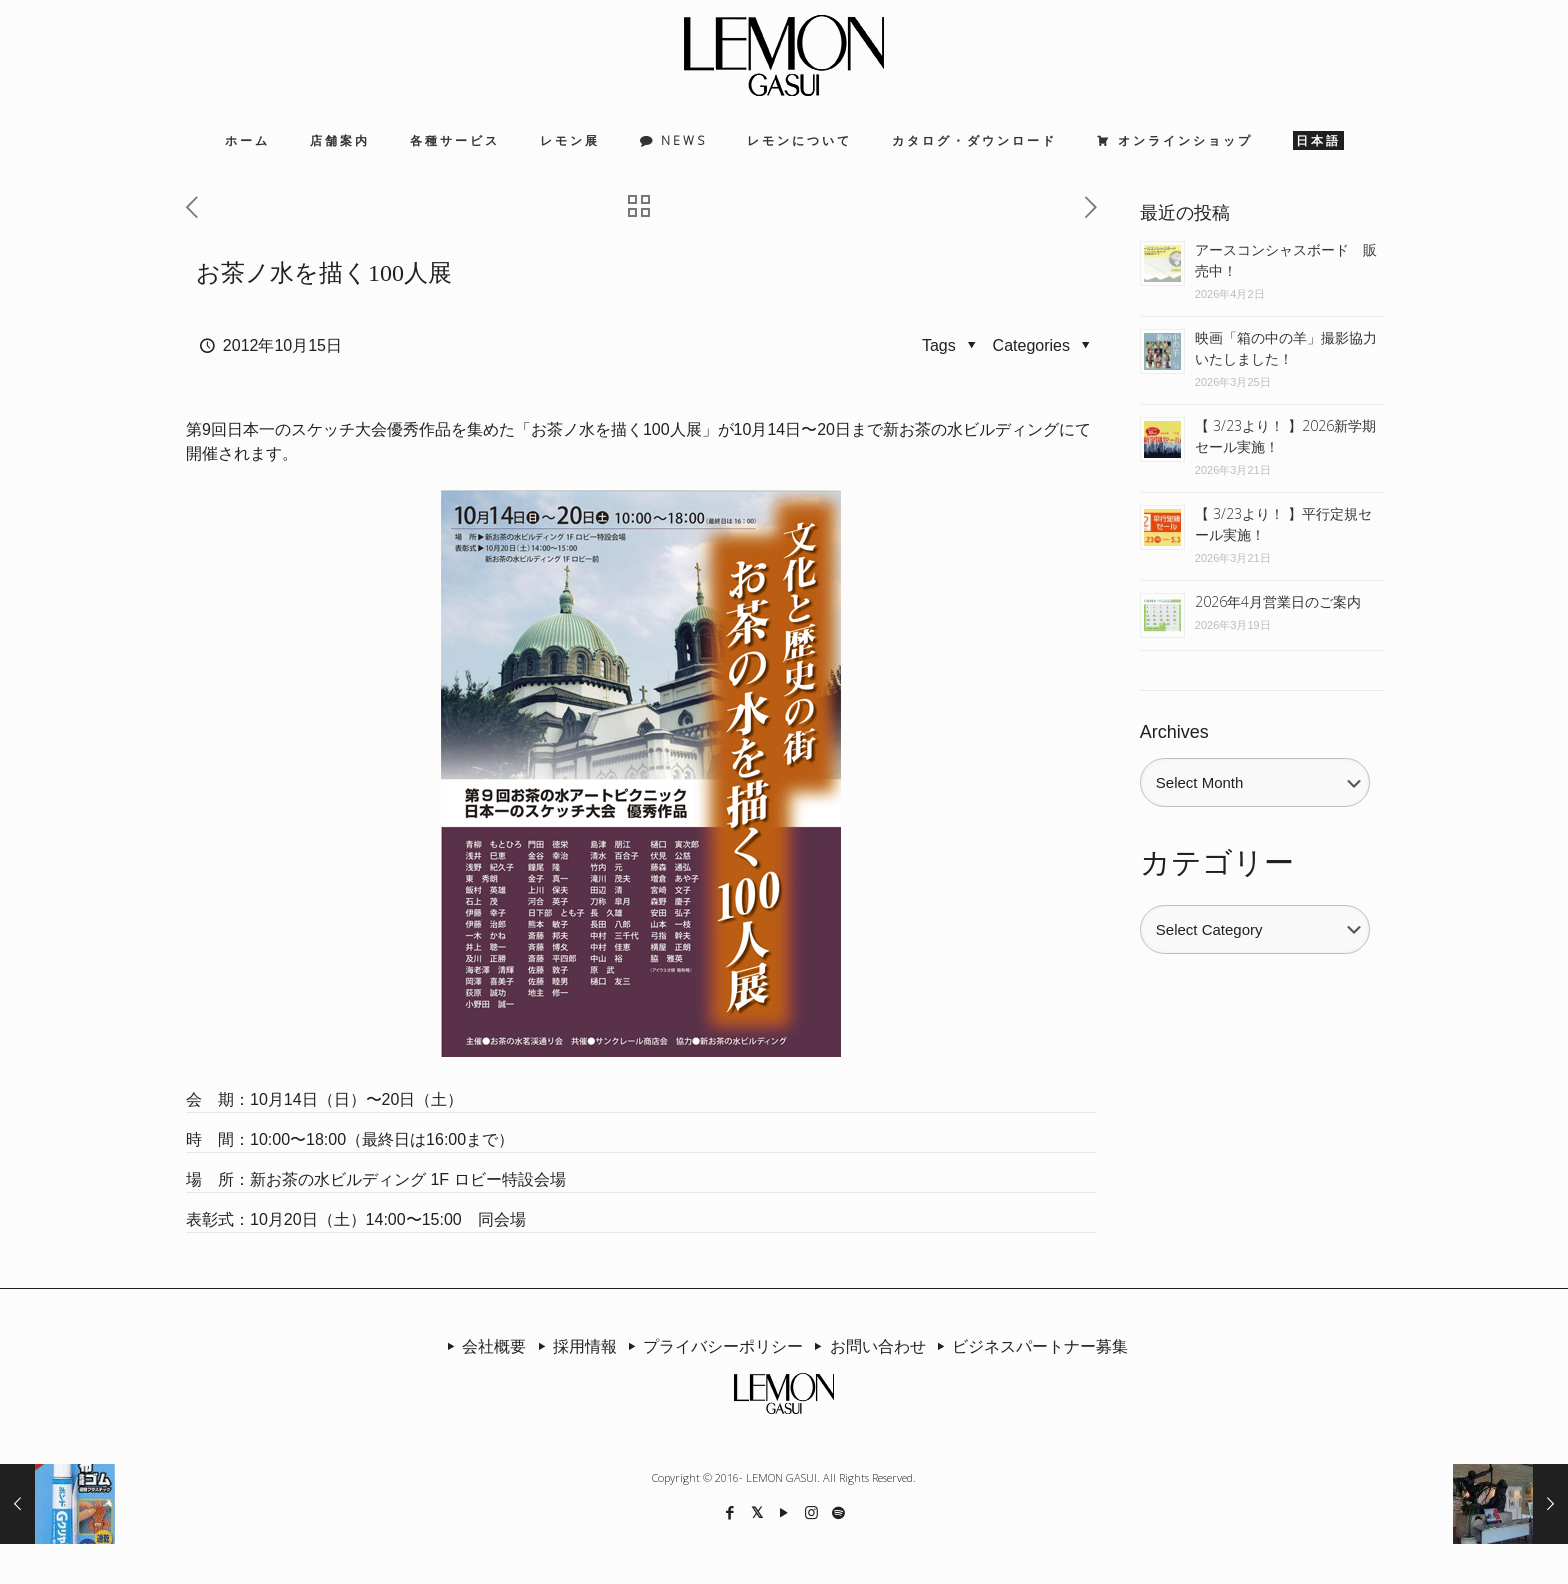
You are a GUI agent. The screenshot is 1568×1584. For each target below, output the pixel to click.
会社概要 (483, 1346)
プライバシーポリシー (712, 1346)
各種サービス (455, 140)
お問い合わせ (866, 1346)
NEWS (684, 140)
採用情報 (573, 1346)
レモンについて (799, 140)
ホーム (247, 140)
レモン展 (570, 140)
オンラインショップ (1185, 140)
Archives (1174, 732)
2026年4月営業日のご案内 (1278, 601)
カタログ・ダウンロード (974, 140)
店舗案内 (340, 140)
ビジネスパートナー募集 (1029, 1346)
